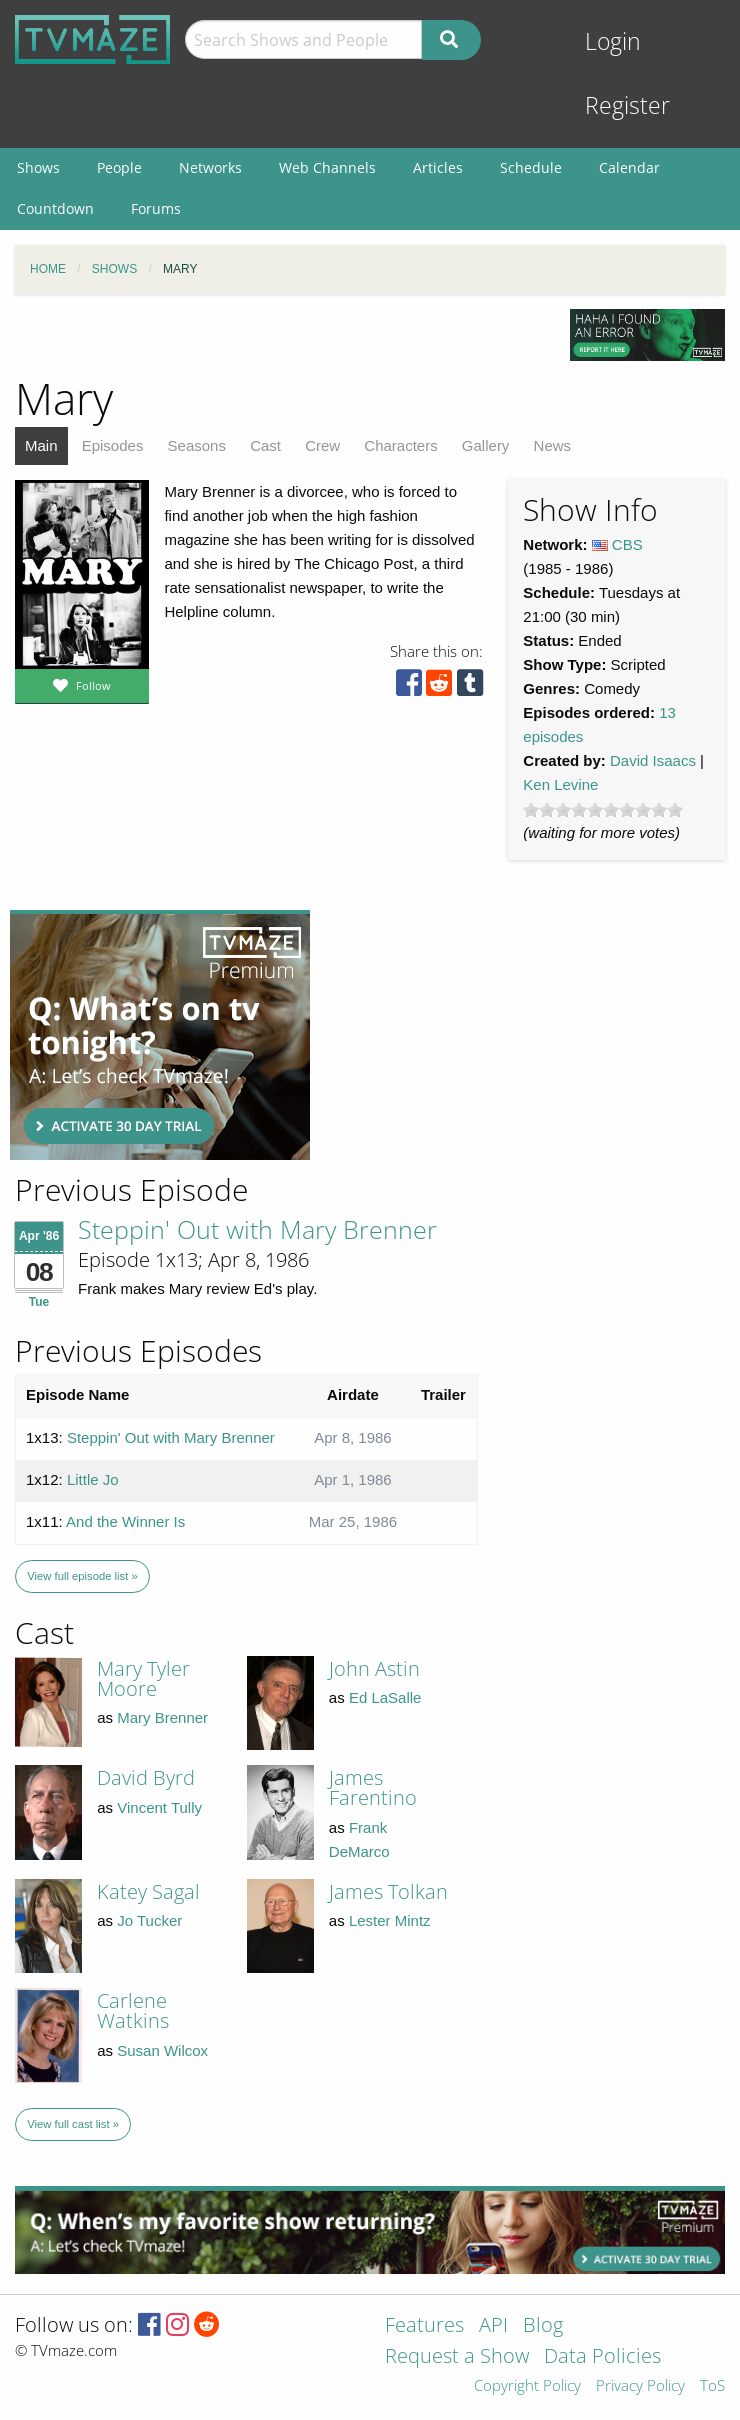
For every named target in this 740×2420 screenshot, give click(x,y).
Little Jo (93, 1479)
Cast (265, 445)
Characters (400, 445)
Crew (322, 445)
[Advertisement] (160, 1035)
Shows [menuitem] (38, 167)
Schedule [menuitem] (531, 167)
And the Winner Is (125, 1521)
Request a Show (457, 2357)
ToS (712, 2386)
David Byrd (146, 1777)
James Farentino (373, 1787)
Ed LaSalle (385, 1697)
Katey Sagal (148, 1891)
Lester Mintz (390, 1920)
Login (613, 41)
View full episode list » (82, 1576)
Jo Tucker (149, 1920)
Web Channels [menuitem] (327, 167)
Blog (543, 2326)
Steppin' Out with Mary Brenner (257, 1229)
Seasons (197, 445)
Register (627, 105)
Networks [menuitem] (210, 167)
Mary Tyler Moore (143, 1678)
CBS (627, 544)
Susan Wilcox (162, 2050)
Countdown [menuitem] (55, 208)
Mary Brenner (162, 1717)
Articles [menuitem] (438, 167)
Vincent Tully (159, 1807)
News (553, 445)
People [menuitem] (119, 167)
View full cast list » (73, 2124)
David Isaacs (653, 760)
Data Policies (602, 2357)
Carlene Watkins (133, 2010)
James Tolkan (388, 1891)
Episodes (113, 445)
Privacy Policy (640, 2386)
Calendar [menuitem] (629, 167)
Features (424, 2326)
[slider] (603, 810)
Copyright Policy (527, 2386)
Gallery (486, 445)
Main (41, 445)
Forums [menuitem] (156, 208)
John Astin (374, 1668)
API (493, 2326)
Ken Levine (560, 784)
